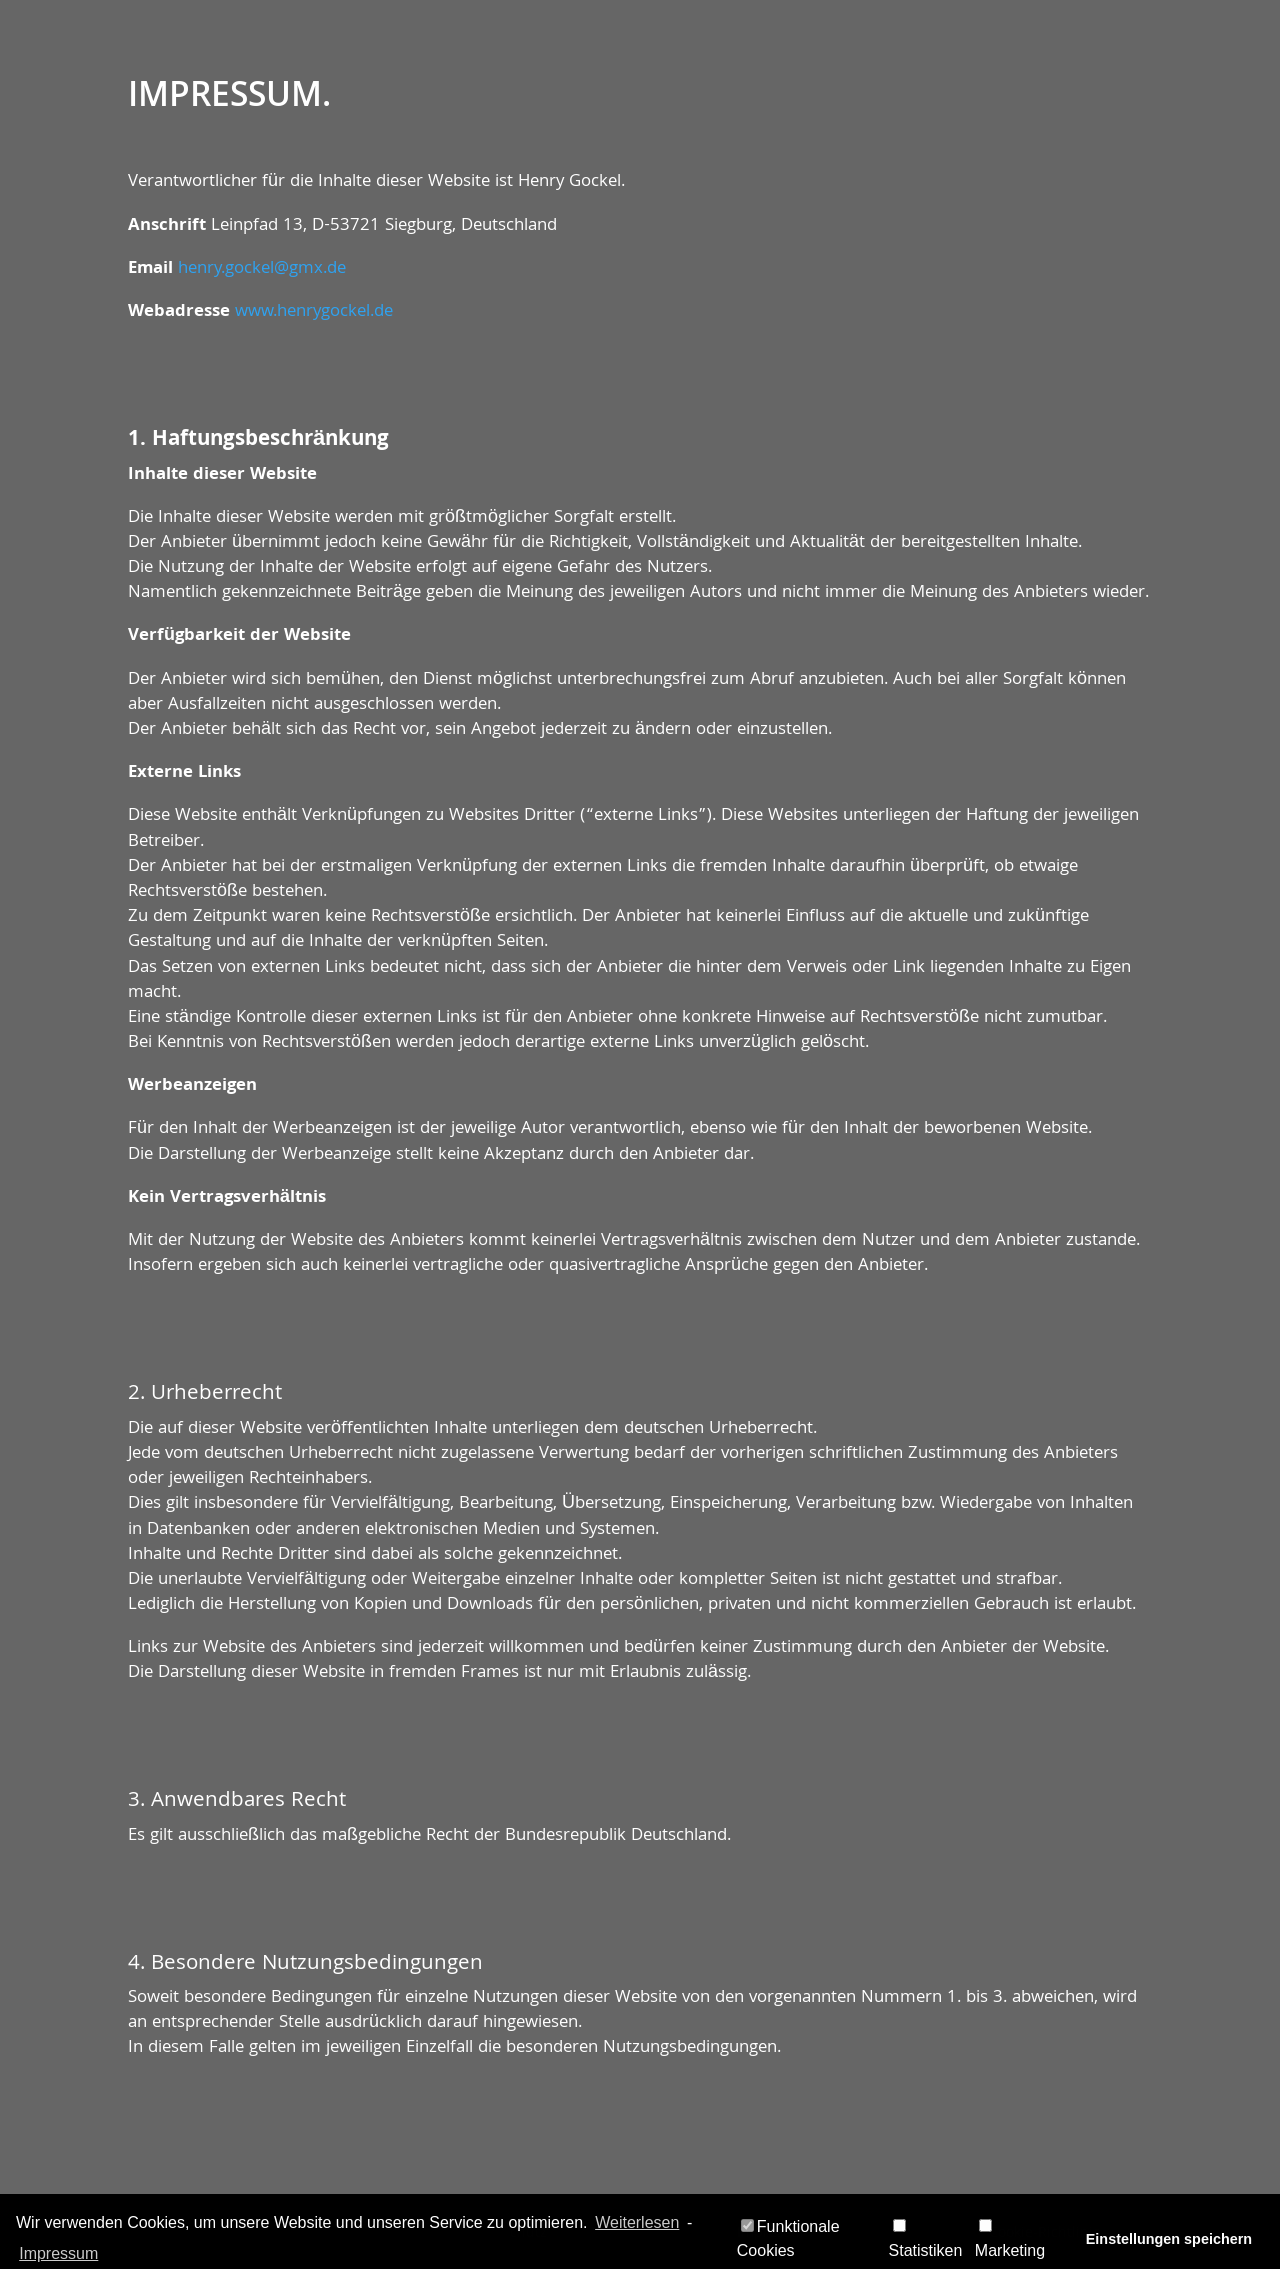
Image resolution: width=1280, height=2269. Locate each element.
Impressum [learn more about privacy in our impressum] (58, 2253)
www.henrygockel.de (314, 312)
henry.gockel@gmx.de (262, 269)
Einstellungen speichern (1169, 2239)
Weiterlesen (637, 2222)
